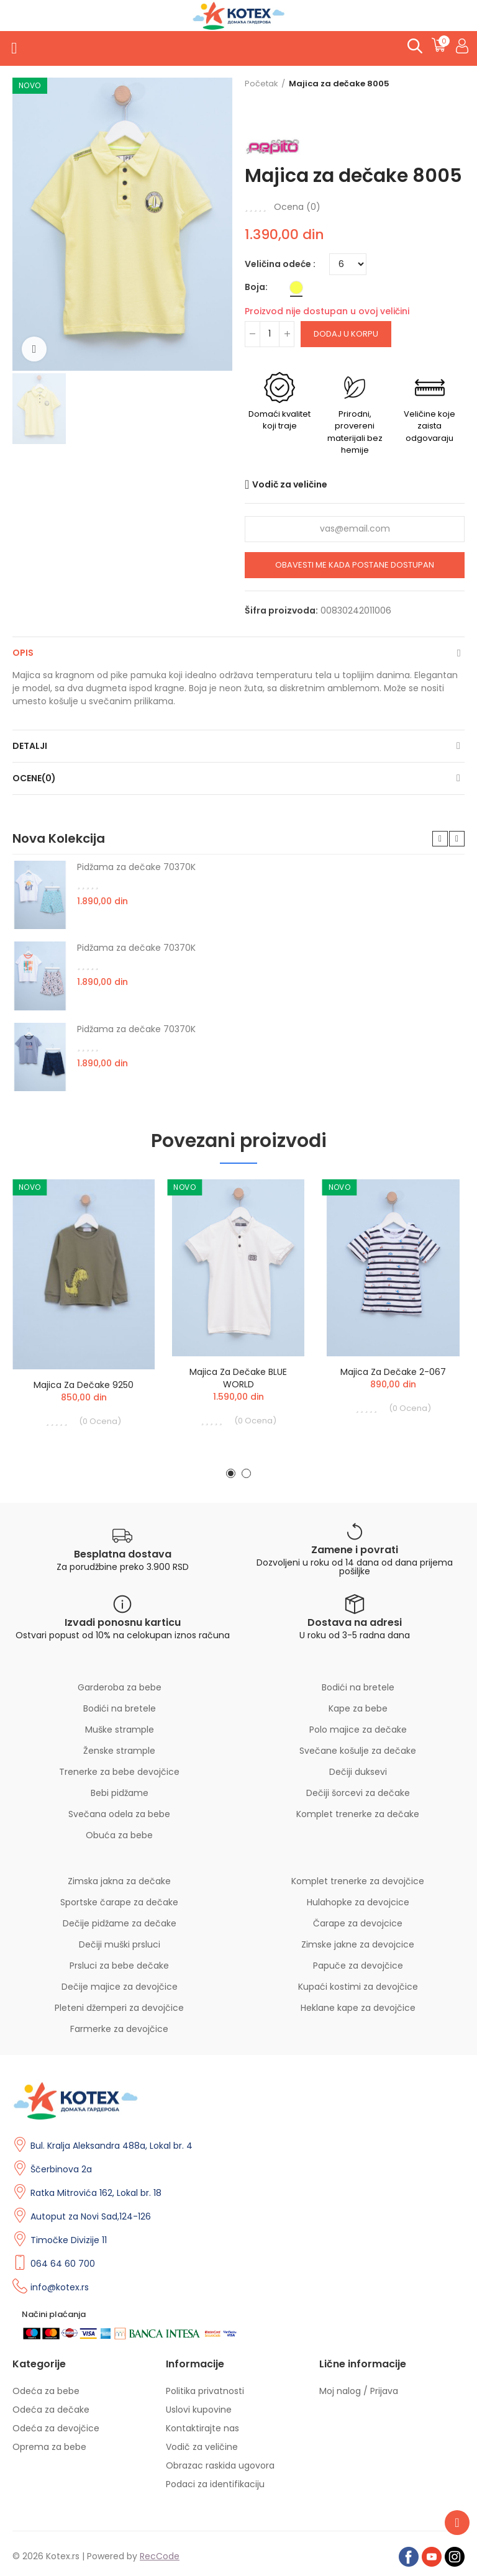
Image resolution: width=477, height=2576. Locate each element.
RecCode (159, 2556)
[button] (440, 838)
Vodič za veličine (289, 484)
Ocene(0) (34, 778)
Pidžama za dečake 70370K (136, 867)
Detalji (29, 746)
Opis (23, 652)
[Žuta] (296, 287)
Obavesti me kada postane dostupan (354, 565)
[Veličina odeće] (347, 264)
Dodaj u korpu (346, 334)
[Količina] (269, 334)
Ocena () (297, 206)
